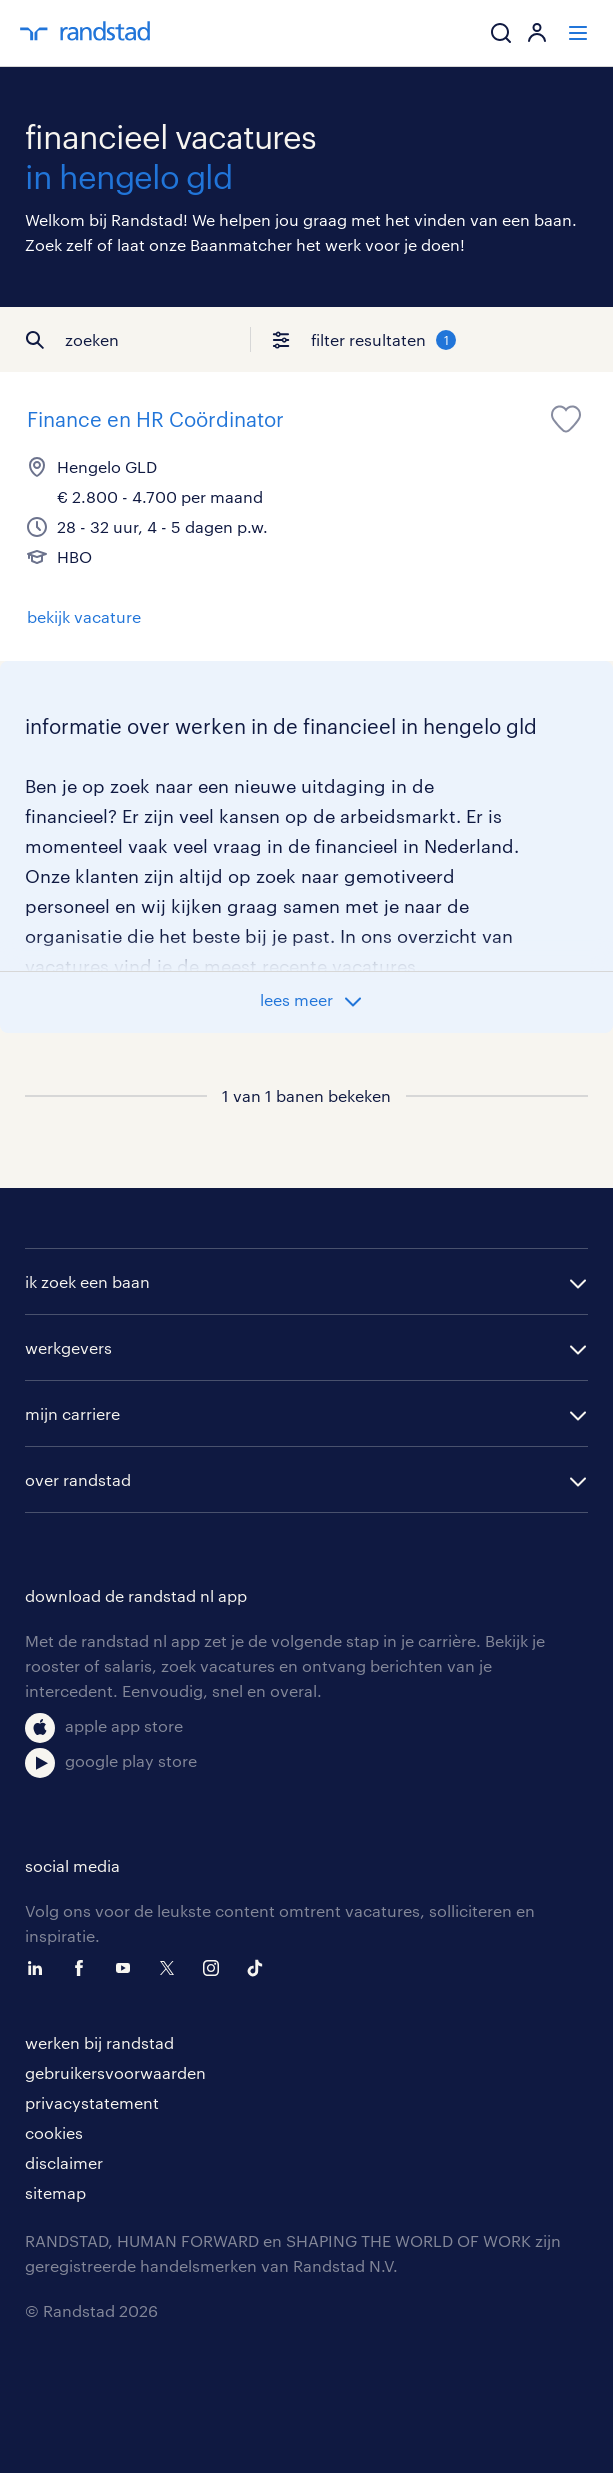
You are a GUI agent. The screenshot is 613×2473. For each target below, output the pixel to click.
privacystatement (92, 2102)
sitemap (55, 2192)
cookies (54, 2132)
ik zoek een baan (87, 1281)
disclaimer (64, 2162)
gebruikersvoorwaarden (115, 2072)
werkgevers (68, 1347)
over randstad (78, 1479)
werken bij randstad (99, 2042)
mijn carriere (72, 1413)
